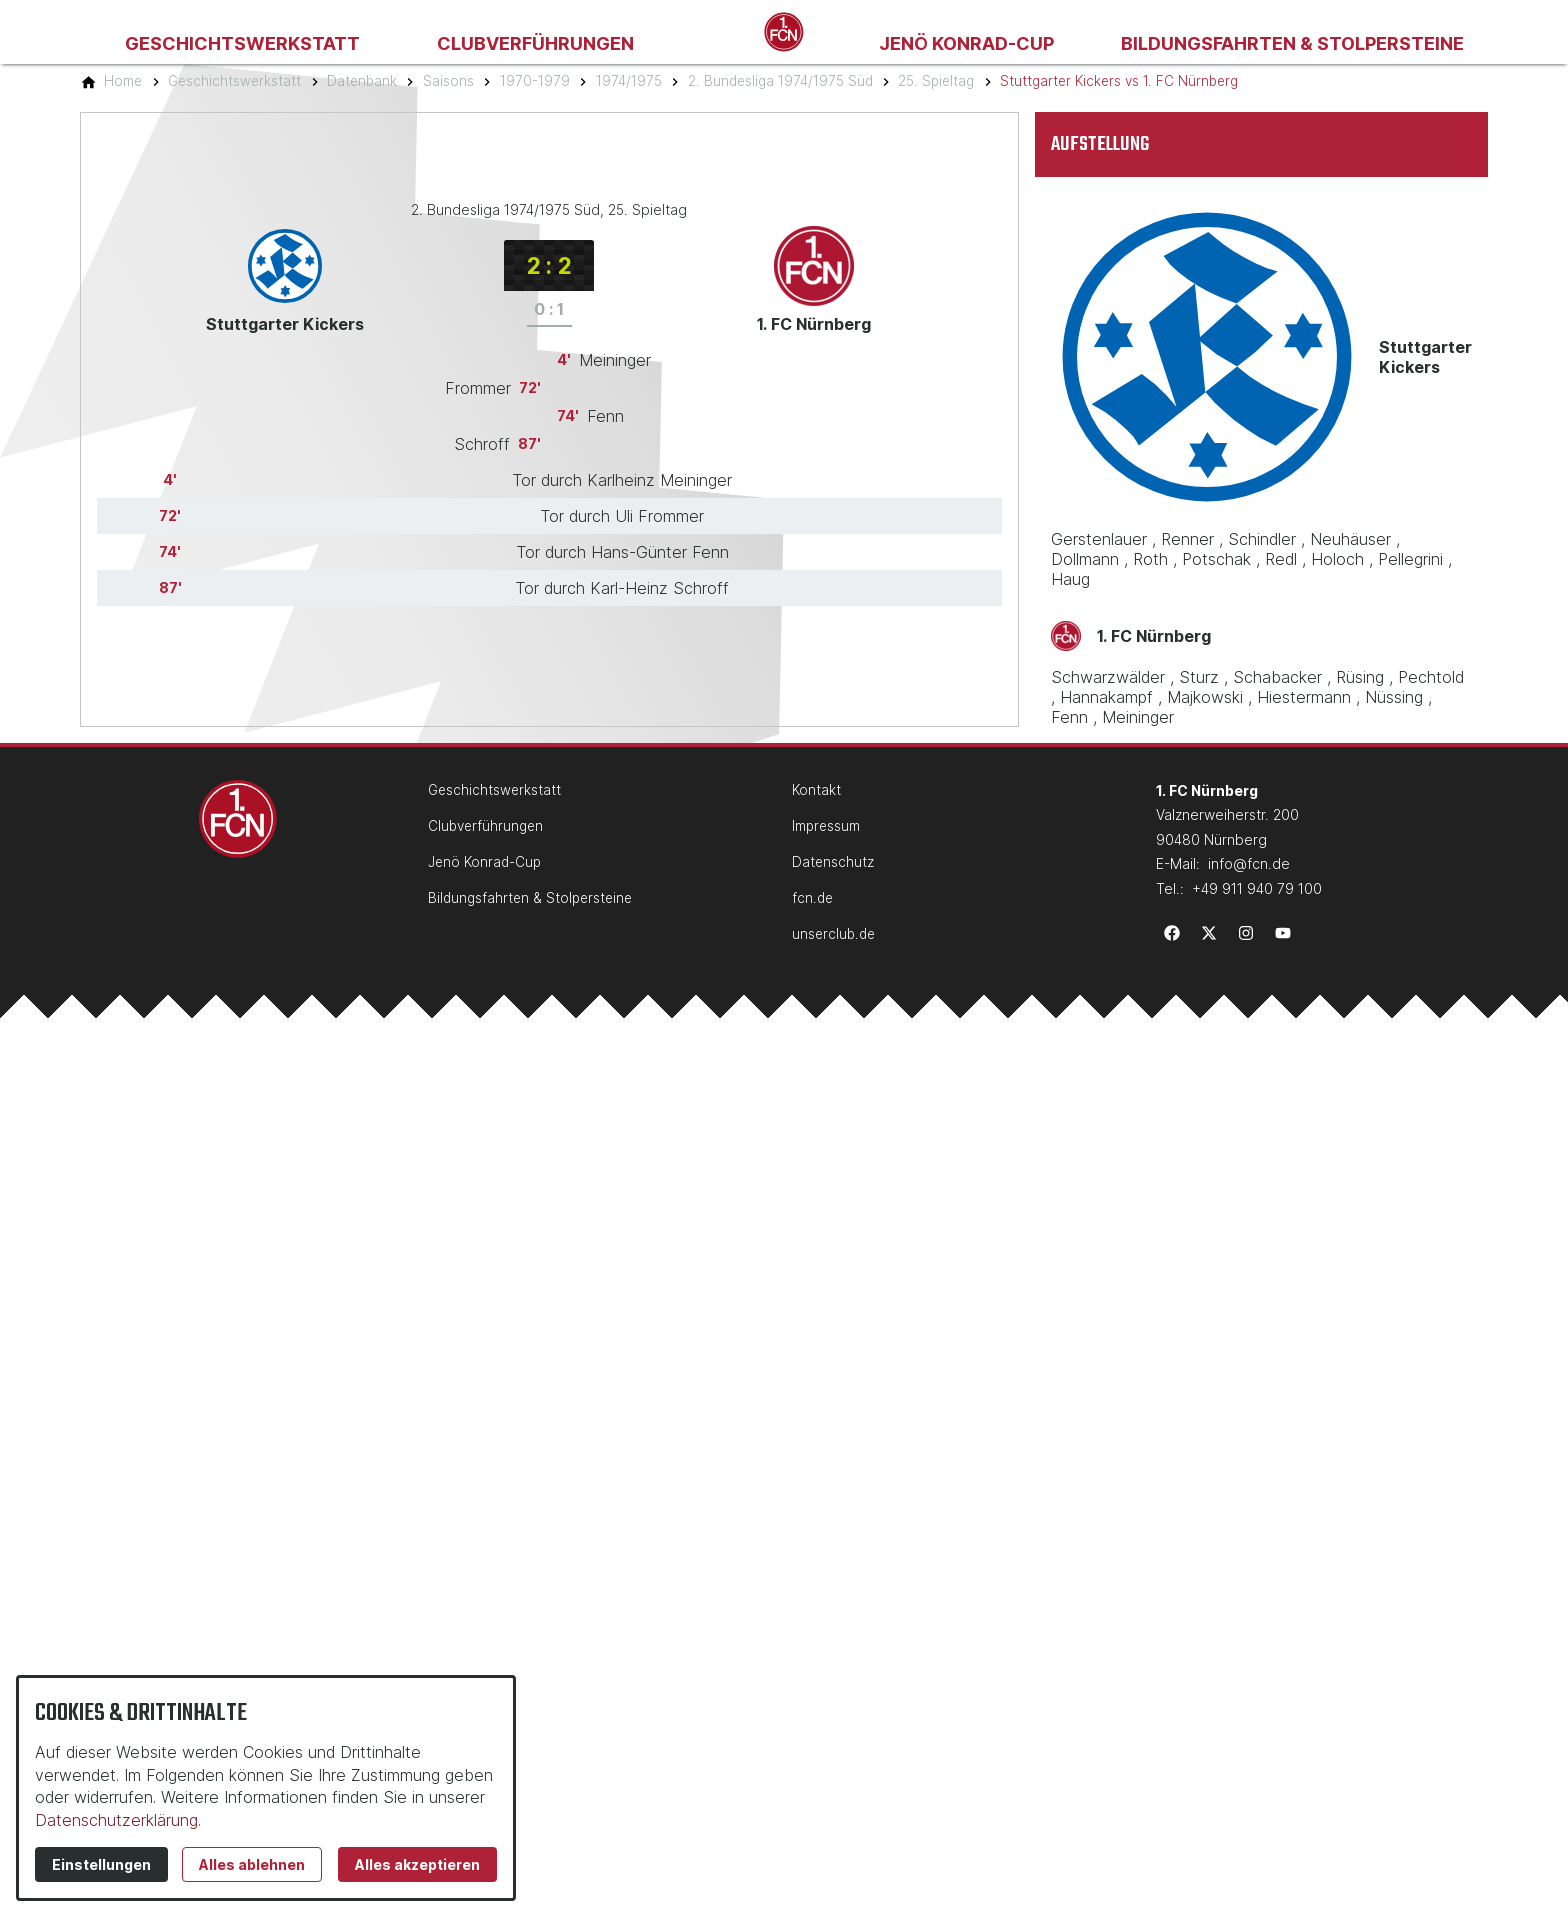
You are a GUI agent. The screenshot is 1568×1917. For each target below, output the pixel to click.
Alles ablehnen (252, 1864)
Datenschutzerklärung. (118, 1820)
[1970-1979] (535, 81)
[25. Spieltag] (936, 81)
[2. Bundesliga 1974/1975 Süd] (780, 81)
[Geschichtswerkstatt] (234, 81)
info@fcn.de (1249, 863)
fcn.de (812, 898)
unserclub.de (833, 934)
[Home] (123, 81)
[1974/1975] (629, 81)
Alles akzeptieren (417, 1864)
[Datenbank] (362, 81)
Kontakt (816, 790)
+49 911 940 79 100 (1257, 888)
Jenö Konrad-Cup (966, 43)
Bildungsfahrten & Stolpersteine (1292, 43)
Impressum (826, 826)
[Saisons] (448, 81)
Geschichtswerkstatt (242, 43)
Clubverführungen (535, 43)
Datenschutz (833, 862)
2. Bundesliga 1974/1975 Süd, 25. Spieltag (549, 209)
